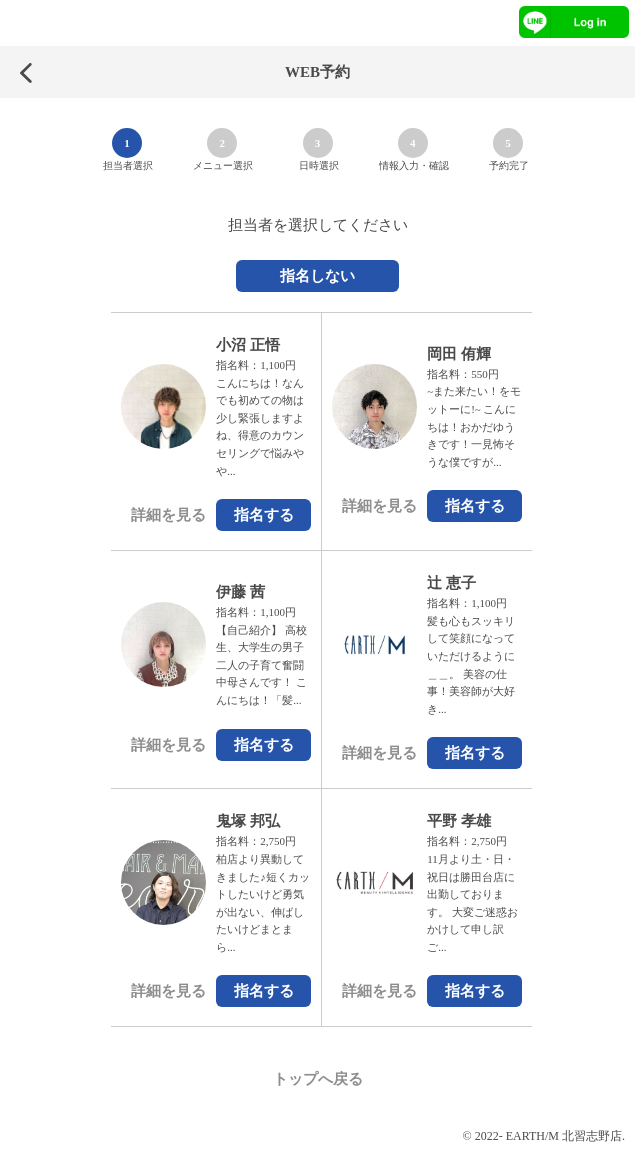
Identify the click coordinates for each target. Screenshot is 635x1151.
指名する (264, 515)
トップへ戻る (318, 1079)
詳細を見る (168, 515)
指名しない (317, 276)
